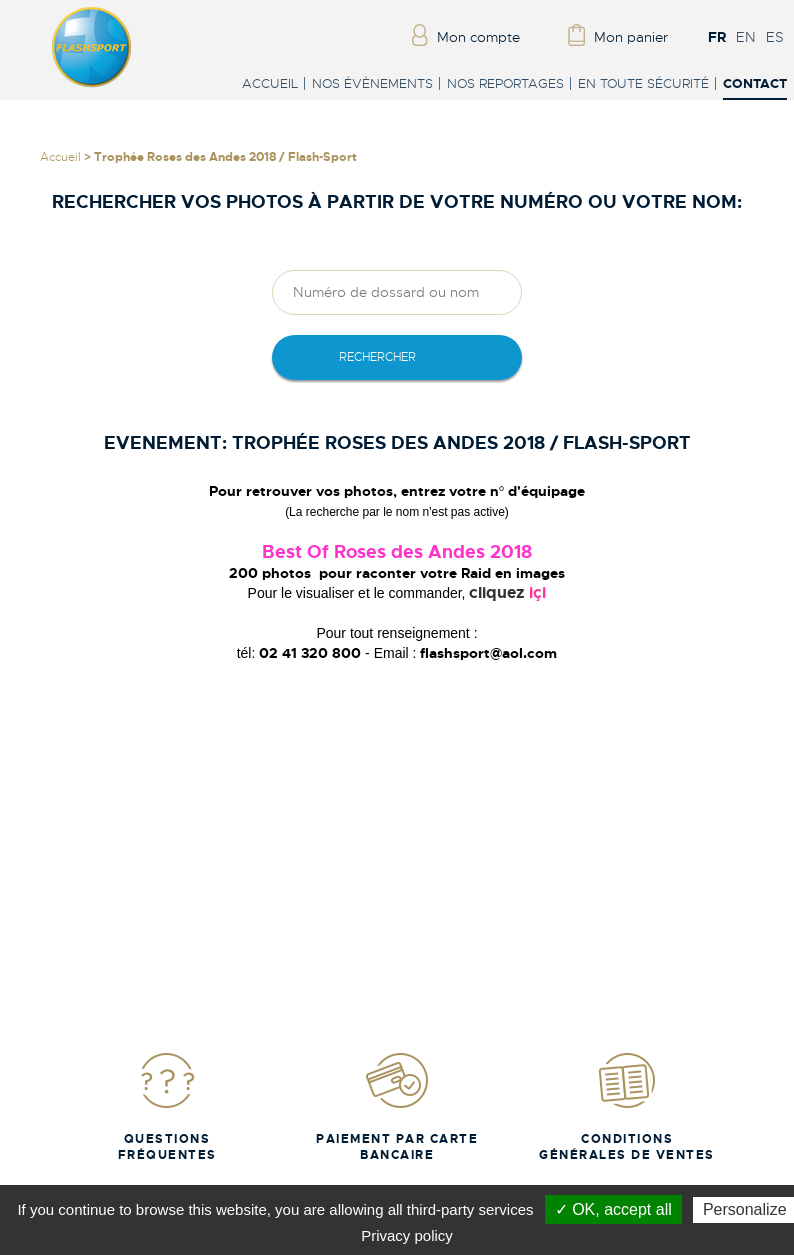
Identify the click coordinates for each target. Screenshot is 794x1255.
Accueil (270, 83)
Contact (755, 84)
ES (775, 37)
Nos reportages (505, 83)
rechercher (377, 357)
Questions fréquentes (167, 1106)
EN (746, 37)
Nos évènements (372, 83)
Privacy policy (407, 1235)
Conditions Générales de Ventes (627, 1106)
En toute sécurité (643, 83)
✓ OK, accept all (613, 1209)
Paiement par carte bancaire (397, 1106)
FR (717, 37)
